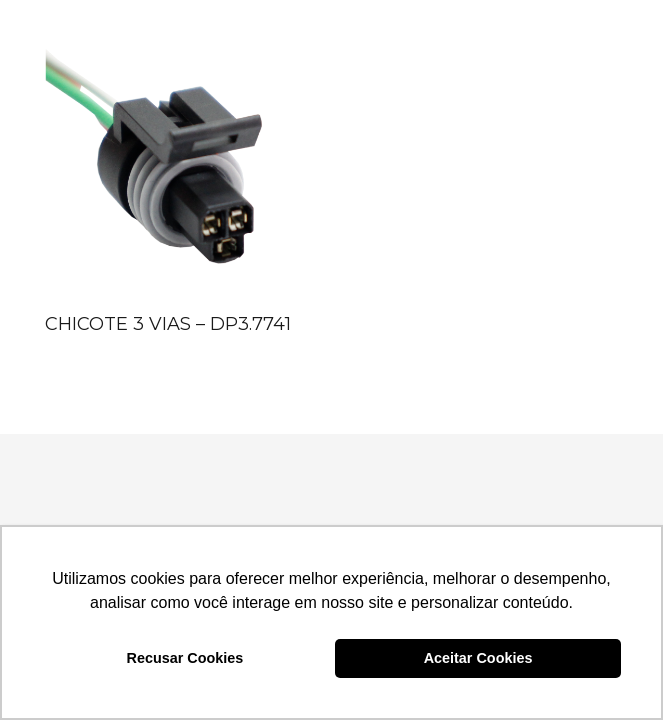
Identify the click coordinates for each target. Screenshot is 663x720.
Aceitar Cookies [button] (478, 658)
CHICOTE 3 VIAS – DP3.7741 (168, 324)
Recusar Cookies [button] (185, 658)
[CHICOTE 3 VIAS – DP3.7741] (175, 175)
